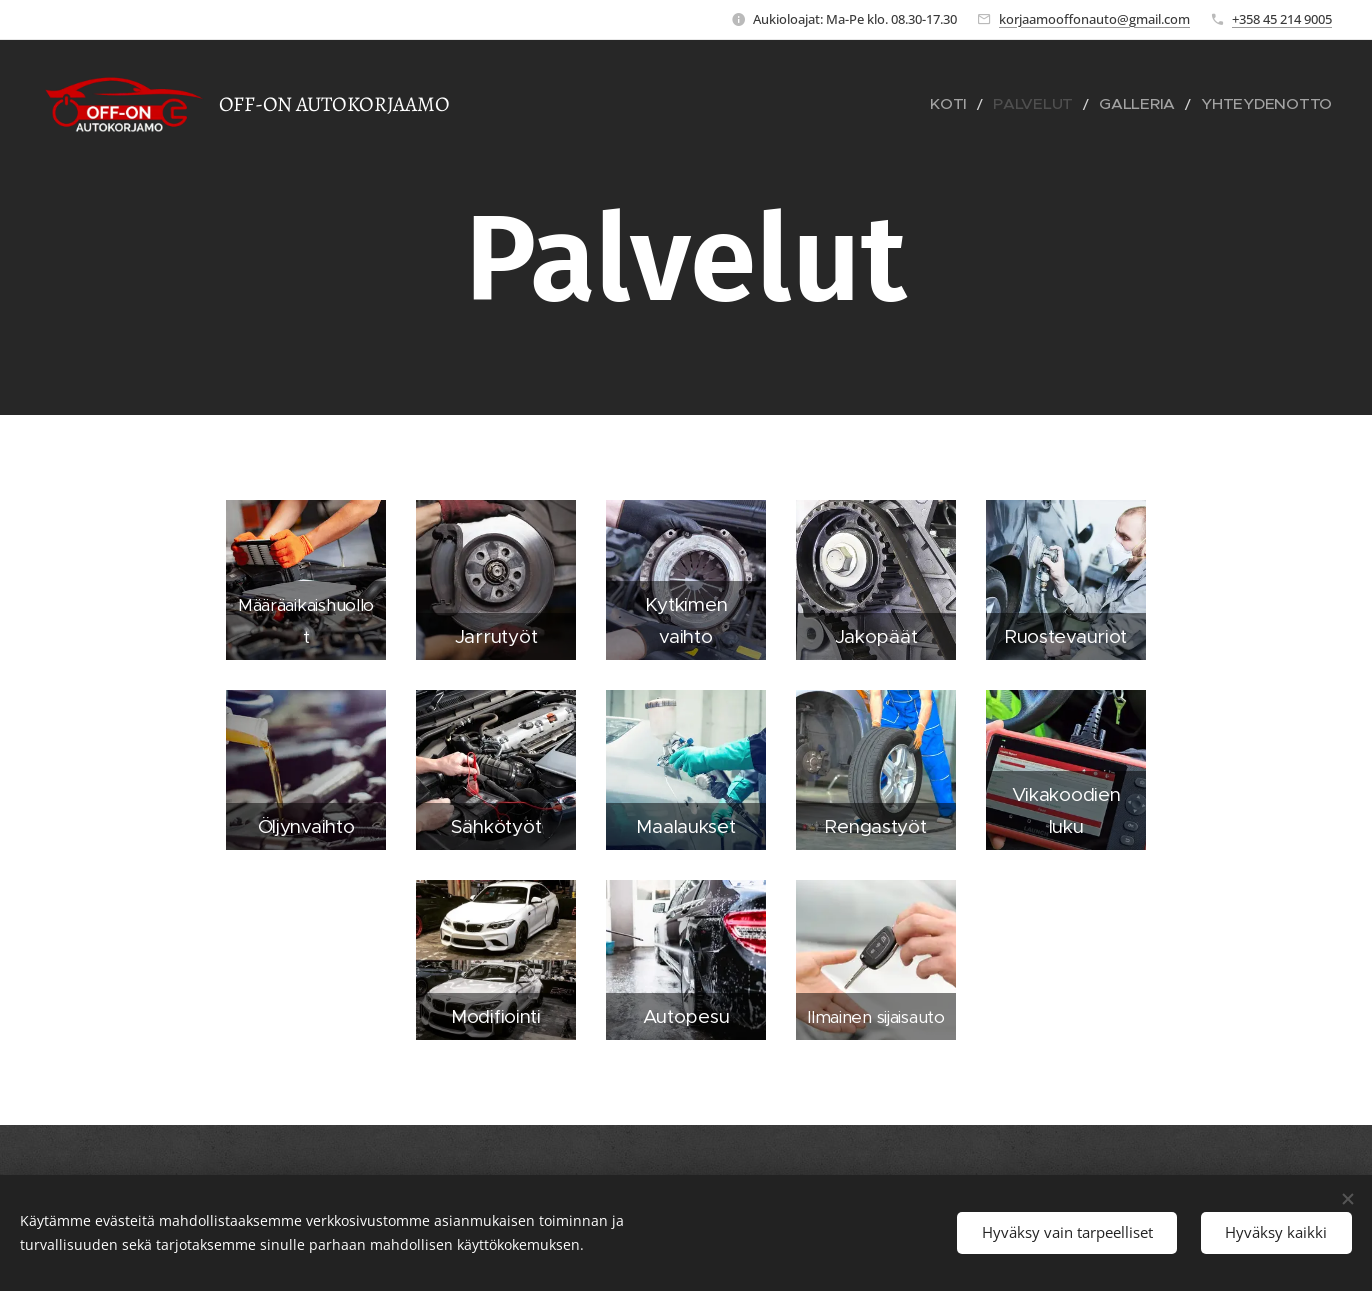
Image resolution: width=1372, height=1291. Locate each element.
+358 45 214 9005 (1282, 19)
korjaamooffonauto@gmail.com (1094, 19)
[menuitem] (1001, 105)
